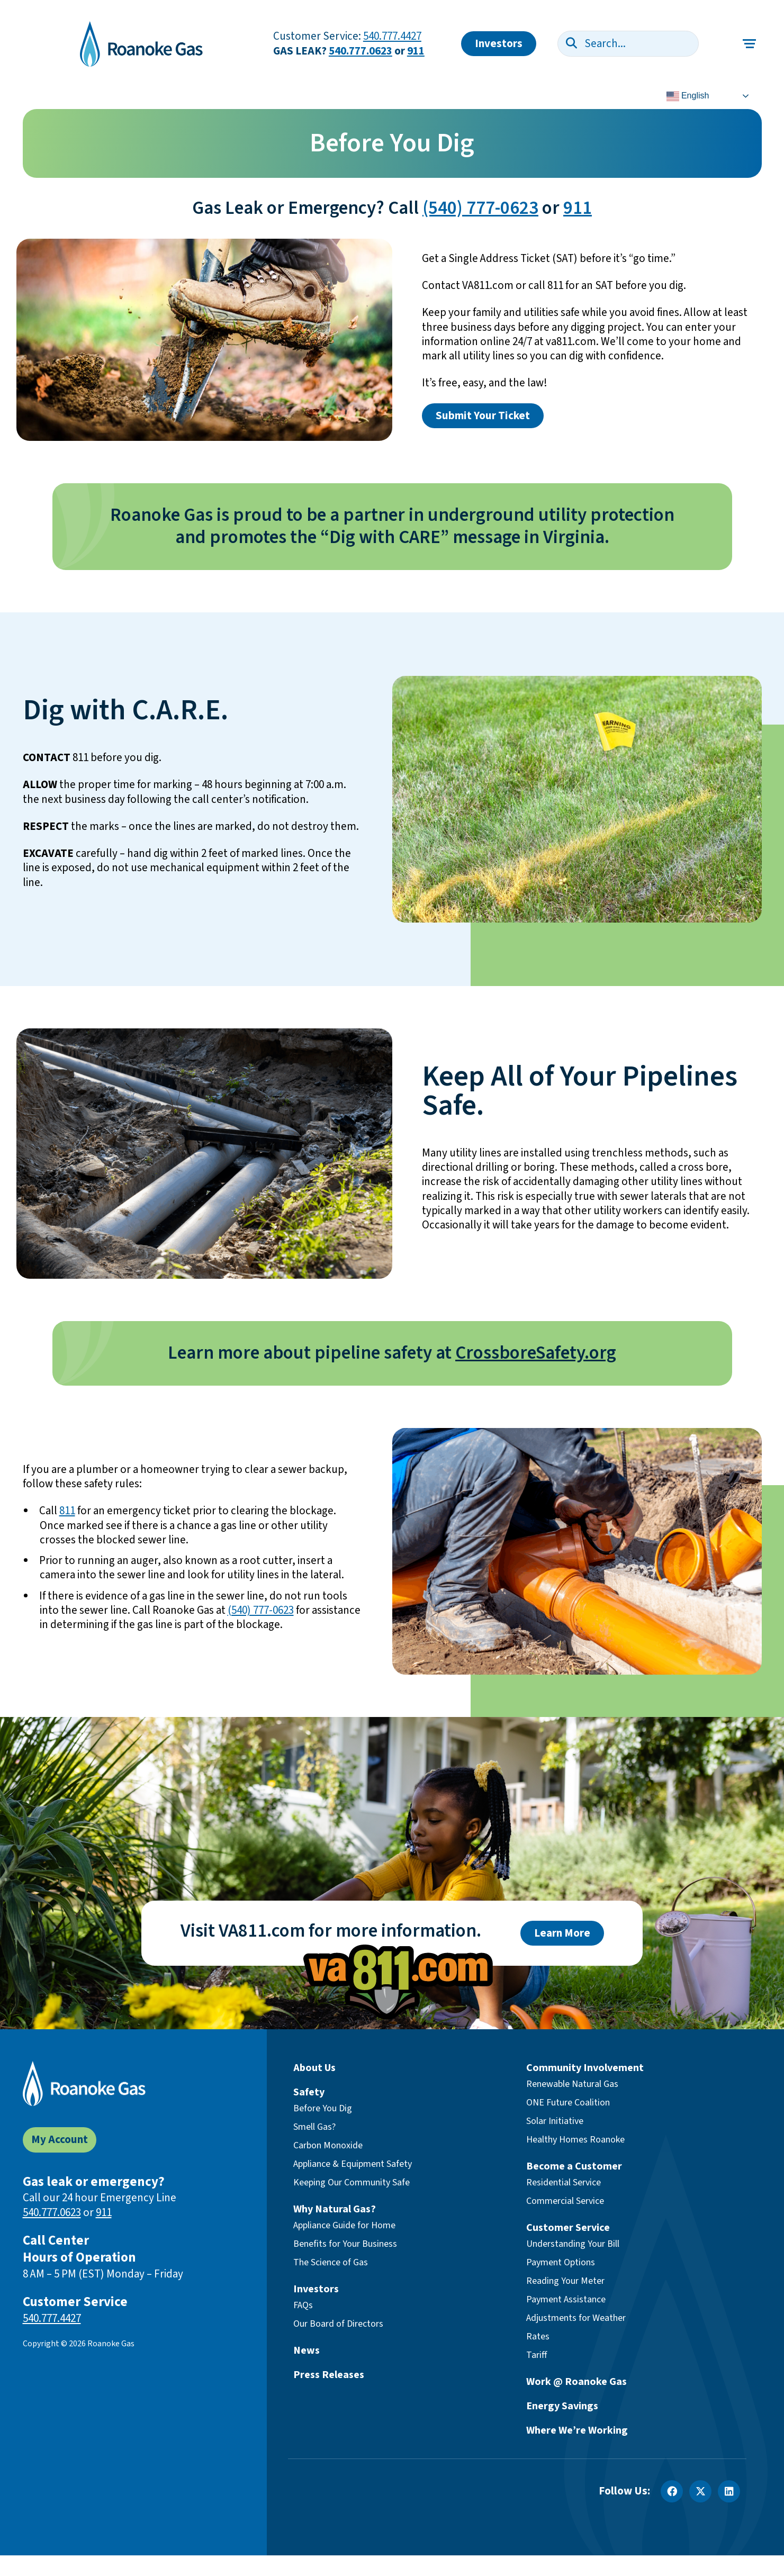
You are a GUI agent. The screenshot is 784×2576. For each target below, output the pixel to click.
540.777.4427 (392, 36)
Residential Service (563, 2182)
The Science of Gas (330, 2262)
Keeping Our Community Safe (351, 2182)
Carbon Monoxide (328, 2145)
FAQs (303, 2305)
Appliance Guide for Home (344, 2225)
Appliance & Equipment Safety (352, 2164)
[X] (700, 2491)
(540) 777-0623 (480, 208)
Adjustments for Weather (576, 2318)
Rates (537, 2336)
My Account (59, 2139)
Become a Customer (574, 2166)
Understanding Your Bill (572, 2243)
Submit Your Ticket (483, 415)
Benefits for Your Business (345, 2243)
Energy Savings (562, 2406)
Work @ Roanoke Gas (576, 2382)
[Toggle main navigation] (749, 43)
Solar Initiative (554, 2121)
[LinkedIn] (729, 2491)
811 (67, 1511)
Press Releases (328, 2375)
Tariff (536, 2355)
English (687, 96)
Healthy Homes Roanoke (575, 2139)
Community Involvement (585, 2068)
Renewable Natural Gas (572, 2084)
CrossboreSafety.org (535, 1353)
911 (416, 51)
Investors (498, 43)
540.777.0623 (360, 51)
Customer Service (568, 2228)
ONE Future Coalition (568, 2102)
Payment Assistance (566, 2299)
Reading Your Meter (565, 2281)
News (306, 2350)
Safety (309, 2092)
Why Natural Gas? (334, 2209)
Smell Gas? (314, 2127)
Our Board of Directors (338, 2323)
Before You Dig (322, 2108)
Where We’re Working (577, 2430)
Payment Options (560, 2262)
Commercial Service (565, 2201)
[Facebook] (672, 2491)
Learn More (562, 1933)
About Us (314, 2068)
